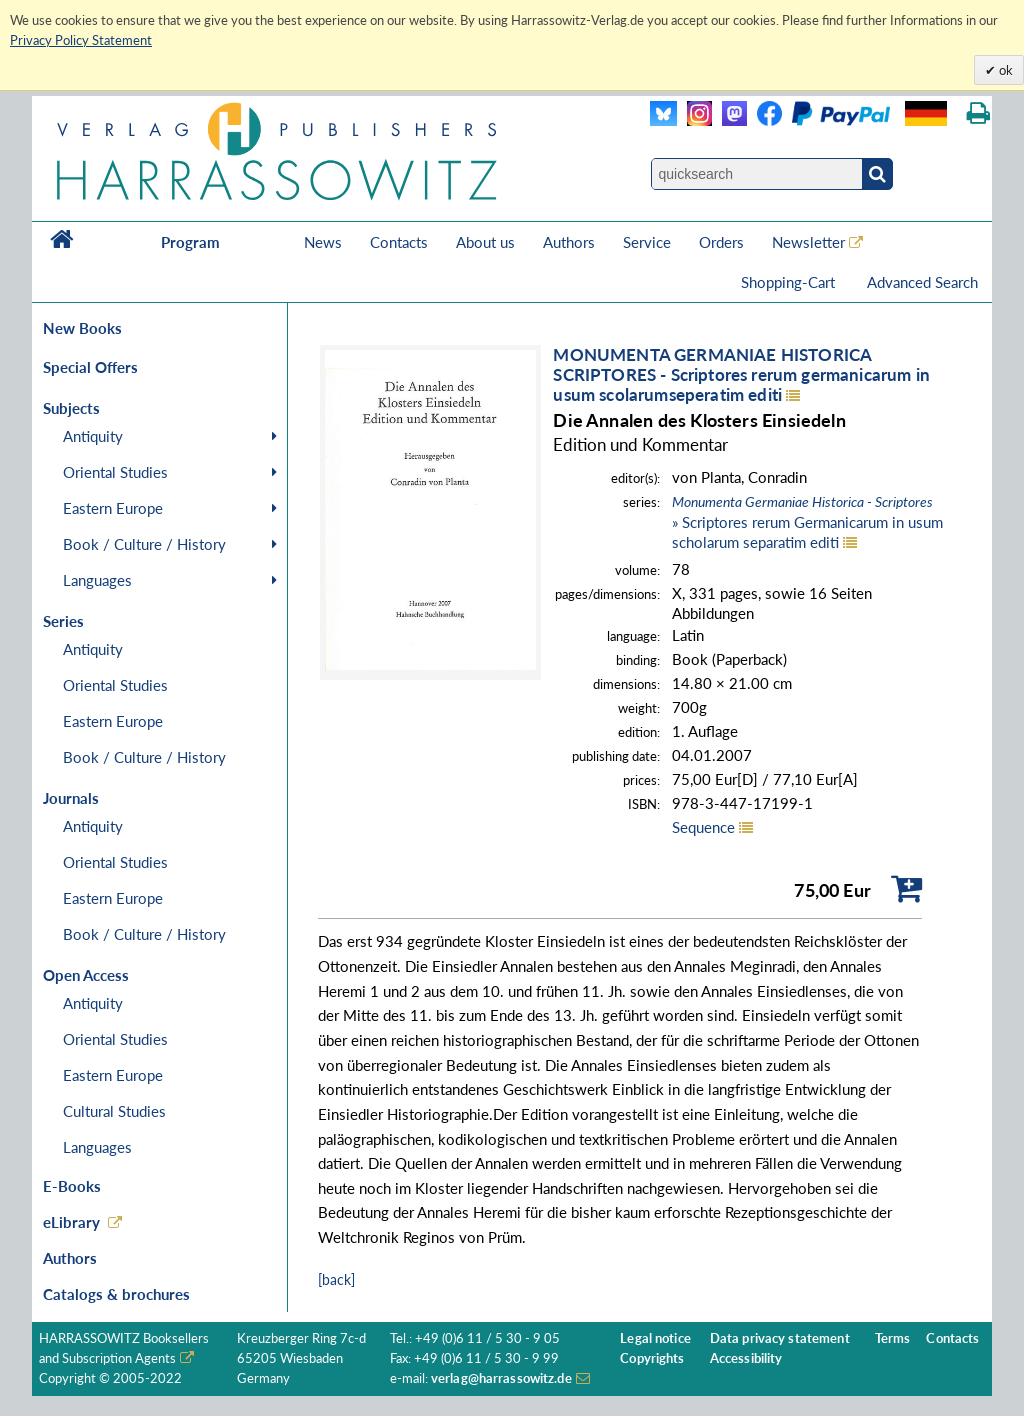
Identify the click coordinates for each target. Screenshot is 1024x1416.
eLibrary (71, 1222)
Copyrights (652, 1358)
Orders (721, 242)
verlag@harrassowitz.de (501, 1378)
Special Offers (90, 367)
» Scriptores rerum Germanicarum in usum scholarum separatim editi (807, 522)
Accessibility (746, 1358)
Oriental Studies (115, 472)
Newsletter (808, 242)
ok (1004, 70)
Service (647, 242)
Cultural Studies (114, 1111)
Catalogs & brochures (116, 1294)
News (323, 242)
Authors (569, 242)
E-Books (72, 1186)
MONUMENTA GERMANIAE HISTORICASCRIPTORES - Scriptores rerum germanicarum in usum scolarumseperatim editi (741, 374)
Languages (97, 580)
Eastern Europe (113, 508)
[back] (336, 1279)
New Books (82, 328)
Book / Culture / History (144, 544)
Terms (893, 1338)
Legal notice (655, 1338)
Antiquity (93, 436)
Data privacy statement (780, 1338)
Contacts (399, 242)
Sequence (703, 827)
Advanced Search (922, 282)
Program (190, 242)
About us (485, 242)
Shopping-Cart (790, 282)
